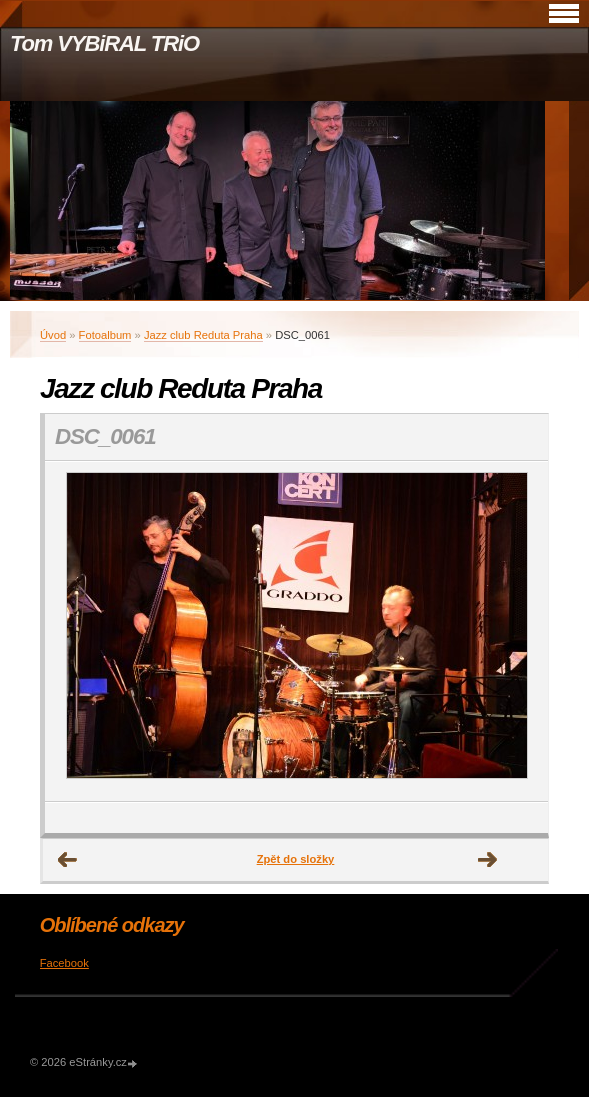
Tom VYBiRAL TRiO (104, 43)
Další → (488, 860)
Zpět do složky (296, 859)
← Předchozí (68, 860)
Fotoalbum (105, 335)
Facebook (64, 963)
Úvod (53, 335)
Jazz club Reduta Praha (203, 335)
